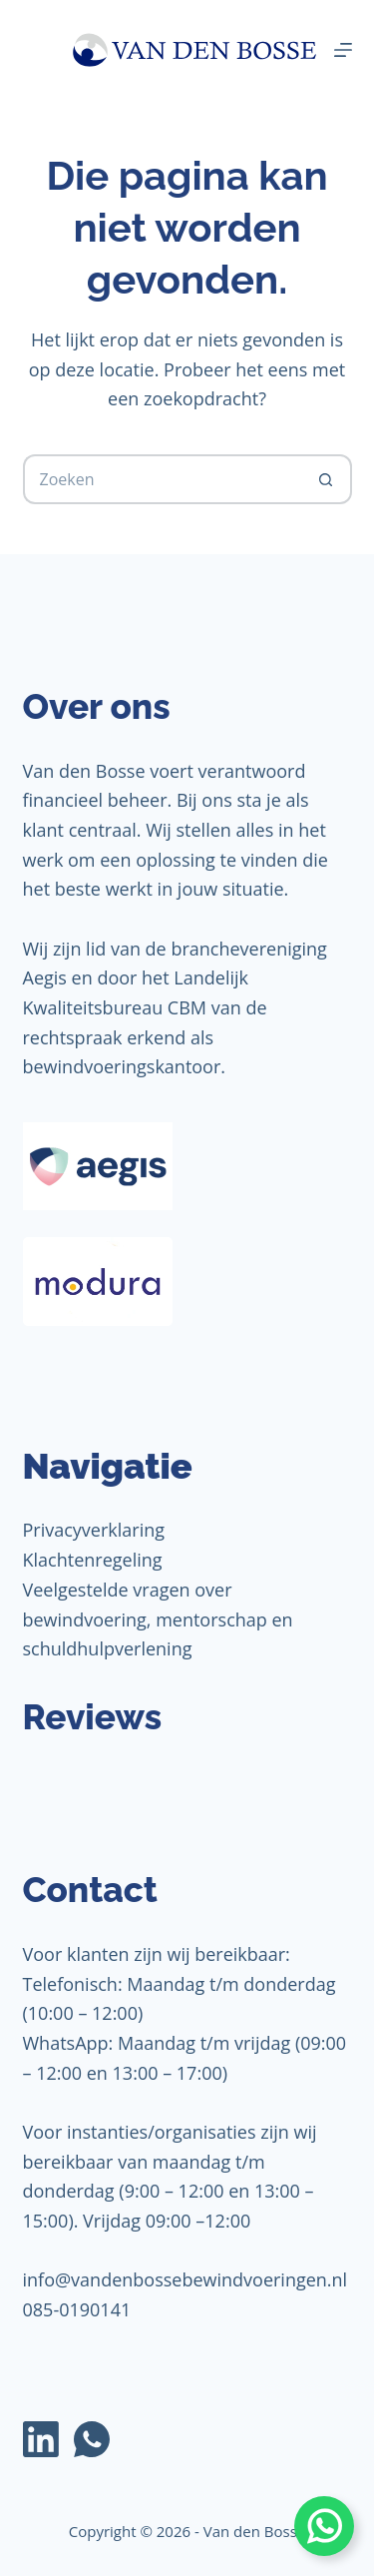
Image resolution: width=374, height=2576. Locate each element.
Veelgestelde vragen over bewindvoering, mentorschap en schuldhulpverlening (158, 1619)
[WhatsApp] (92, 2439)
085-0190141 (77, 2309)
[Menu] (343, 50)
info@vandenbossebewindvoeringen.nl (185, 2279)
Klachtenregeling (93, 1560)
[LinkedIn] (41, 2439)
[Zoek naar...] (162, 479)
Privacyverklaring (94, 1530)
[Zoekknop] (327, 479)
